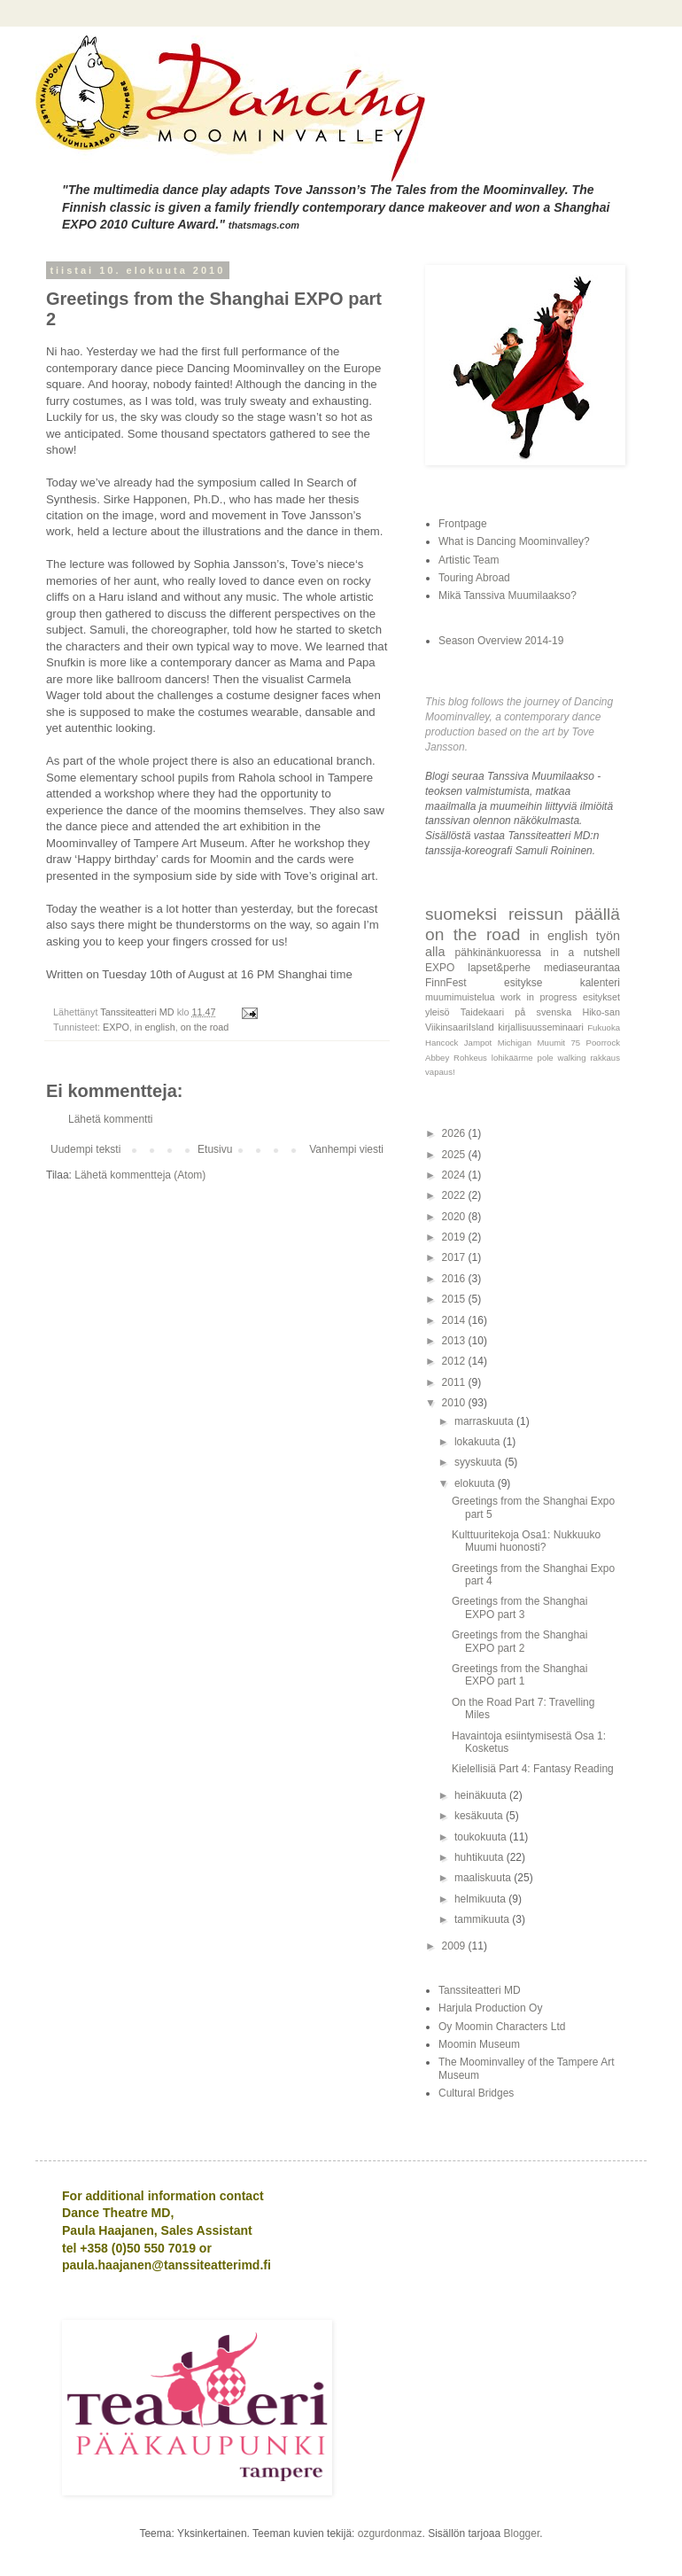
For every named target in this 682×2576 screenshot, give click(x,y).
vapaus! (440, 1072)
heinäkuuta (481, 1795)
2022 (455, 1195)
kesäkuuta (480, 1815)
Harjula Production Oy (490, 2008)
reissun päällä (564, 914)
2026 (455, 1133)
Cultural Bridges (476, 2093)
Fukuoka (603, 1027)
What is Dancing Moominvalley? (514, 541)
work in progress (538, 997)
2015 (455, 1299)
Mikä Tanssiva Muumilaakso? (507, 595)
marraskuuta (485, 1421)
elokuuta (476, 1483)
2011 (455, 1382)
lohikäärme (512, 1057)
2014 (455, 1320)
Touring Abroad (474, 578)
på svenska (543, 1012)
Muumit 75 (559, 1042)
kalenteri (600, 983)
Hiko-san (601, 1012)
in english (155, 1027)
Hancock (441, 1042)
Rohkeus (470, 1057)
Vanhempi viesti (346, 1149)
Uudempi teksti (85, 1149)
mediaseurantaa (582, 967)
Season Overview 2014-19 (500, 640)
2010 (455, 1403)
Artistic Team (468, 560)
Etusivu (215, 1149)
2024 (455, 1175)
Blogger (522, 2533)
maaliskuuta (484, 1878)
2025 (455, 1154)
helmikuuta (481, 1899)
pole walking (562, 1057)
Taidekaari (482, 1012)
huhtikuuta (480, 1857)
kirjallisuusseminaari (541, 1027)
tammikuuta (483, 1919)
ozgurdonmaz (390, 2533)
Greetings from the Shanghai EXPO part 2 (519, 1641)
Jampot (478, 1042)
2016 (455, 1278)
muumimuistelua (460, 997)
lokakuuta (478, 1442)
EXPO (116, 1027)
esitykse (523, 983)
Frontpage (462, 524)
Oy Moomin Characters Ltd (501, 2026)
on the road (205, 1027)
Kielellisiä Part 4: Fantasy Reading (533, 1769)
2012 (455, 1361)
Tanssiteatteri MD (479, 1990)
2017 (455, 1257)
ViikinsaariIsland (459, 1027)
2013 (455, 1341)
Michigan (514, 1042)
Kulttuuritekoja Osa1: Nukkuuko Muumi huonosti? (526, 1541)
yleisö (437, 1012)
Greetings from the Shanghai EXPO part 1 (519, 1674)
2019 (455, 1237)
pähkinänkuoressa (498, 952)
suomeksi (461, 914)
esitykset (601, 997)
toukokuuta (481, 1837)
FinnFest (446, 983)
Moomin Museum (479, 2044)
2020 (455, 1216)
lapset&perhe (499, 967)
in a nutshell (585, 952)
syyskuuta (479, 1462)
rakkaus (605, 1057)
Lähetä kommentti (110, 1119)
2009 (455, 1946)
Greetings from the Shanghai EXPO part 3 (519, 1607)
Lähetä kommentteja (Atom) (139, 1175)
